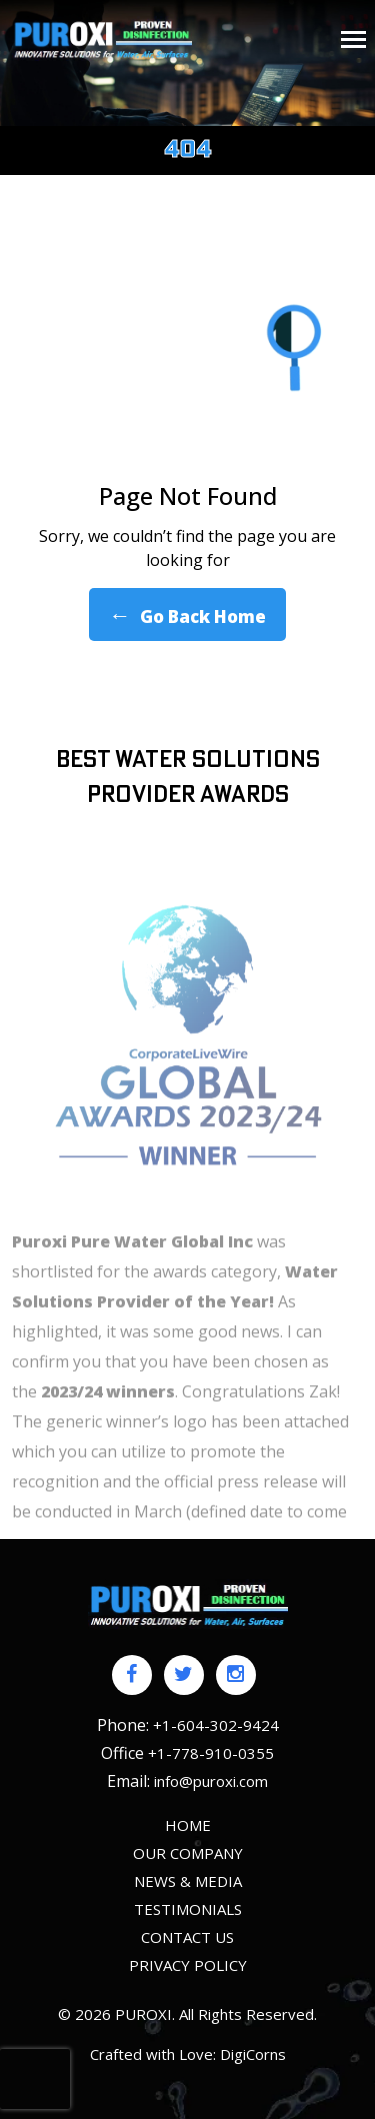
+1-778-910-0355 (211, 1753)
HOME (188, 1825)
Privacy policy (188, 1965)
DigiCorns (253, 2054)
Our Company (188, 1853)
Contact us (187, 1937)
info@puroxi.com (211, 1781)
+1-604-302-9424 (216, 1725)
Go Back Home (187, 614)
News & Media (188, 1881)
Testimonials (188, 1909)
